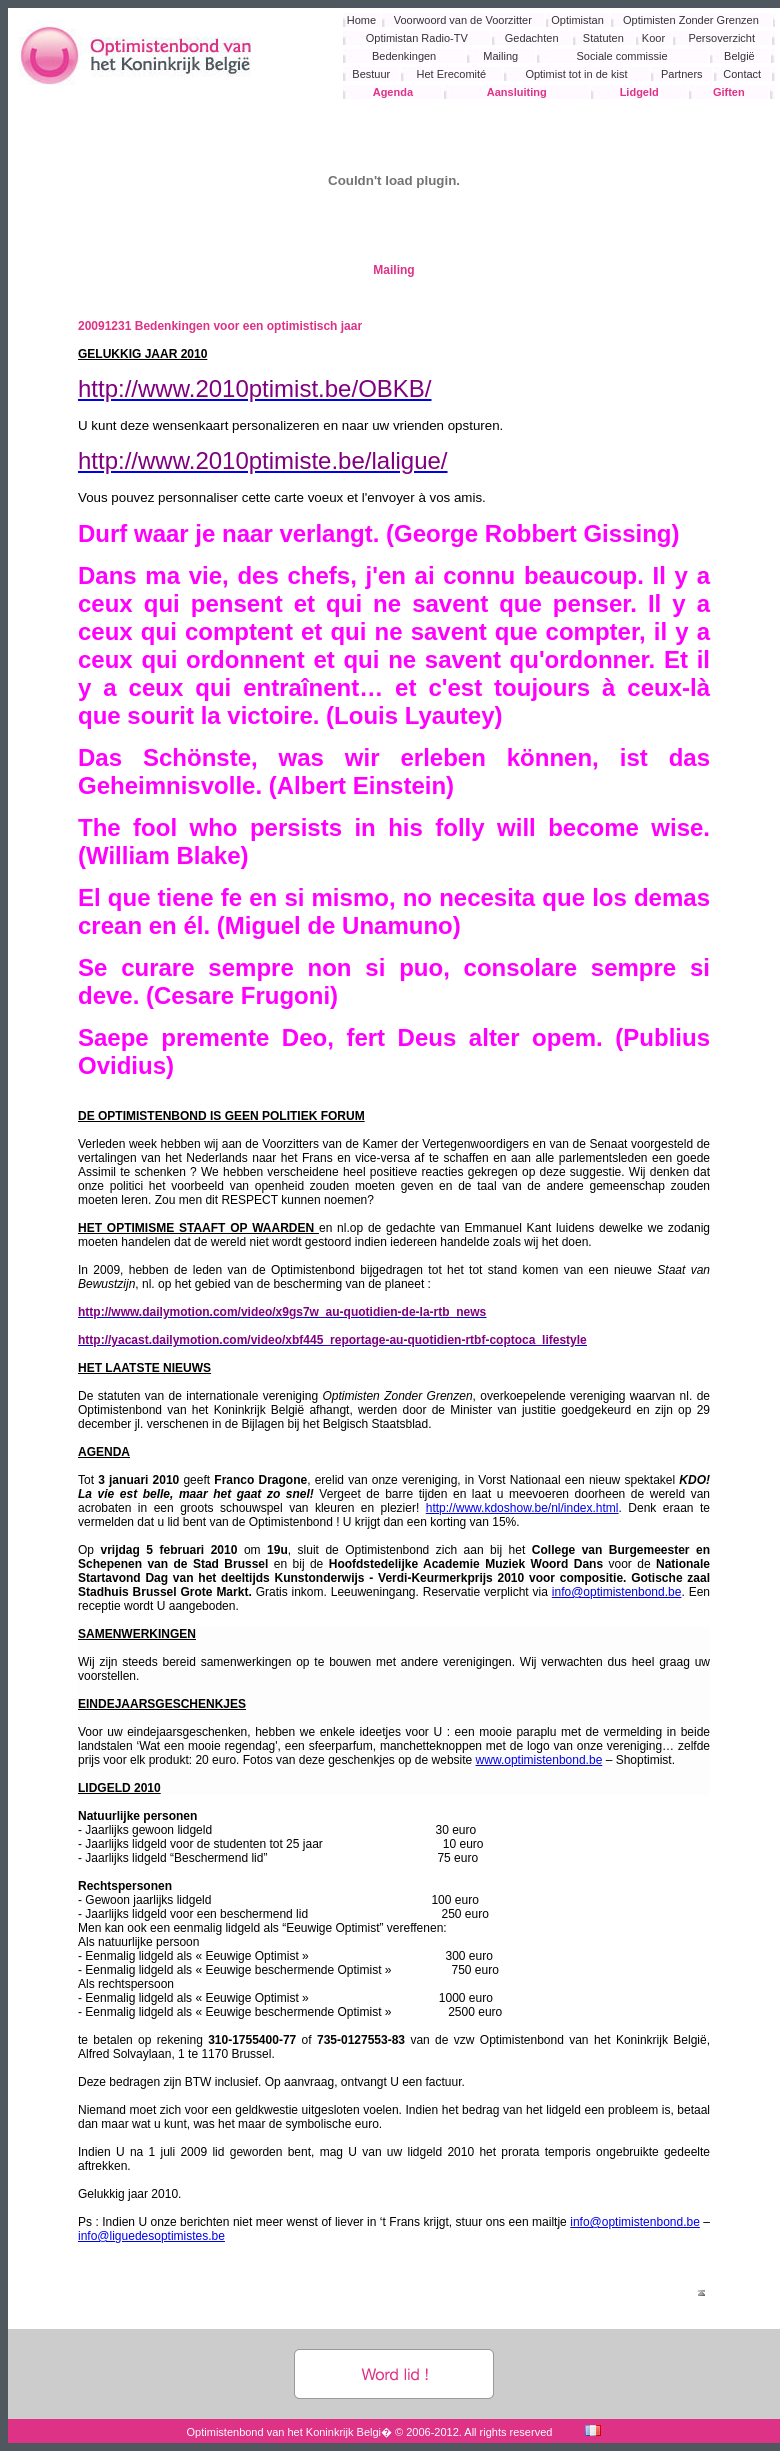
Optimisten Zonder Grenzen (691, 20)
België (739, 56)
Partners (682, 74)
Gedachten (532, 38)
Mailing (500, 56)
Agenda (393, 92)
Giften (729, 92)
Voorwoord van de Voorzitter (463, 20)
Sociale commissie (622, 56)
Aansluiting (517, 92)
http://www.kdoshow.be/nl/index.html (522, 1508)
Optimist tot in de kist (576, 74)
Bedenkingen (404, 56)
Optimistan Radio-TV (417, 38)
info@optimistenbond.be (617, 1592)
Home (361, 20)
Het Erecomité (452, 74)
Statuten (603, 38)
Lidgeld (639, 92)
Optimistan (577, 20)
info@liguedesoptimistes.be (151, 2236)
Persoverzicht (721, 38)
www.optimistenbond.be (539, 1760)
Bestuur (371, 74)
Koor (653, 38)
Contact (742, 74)
